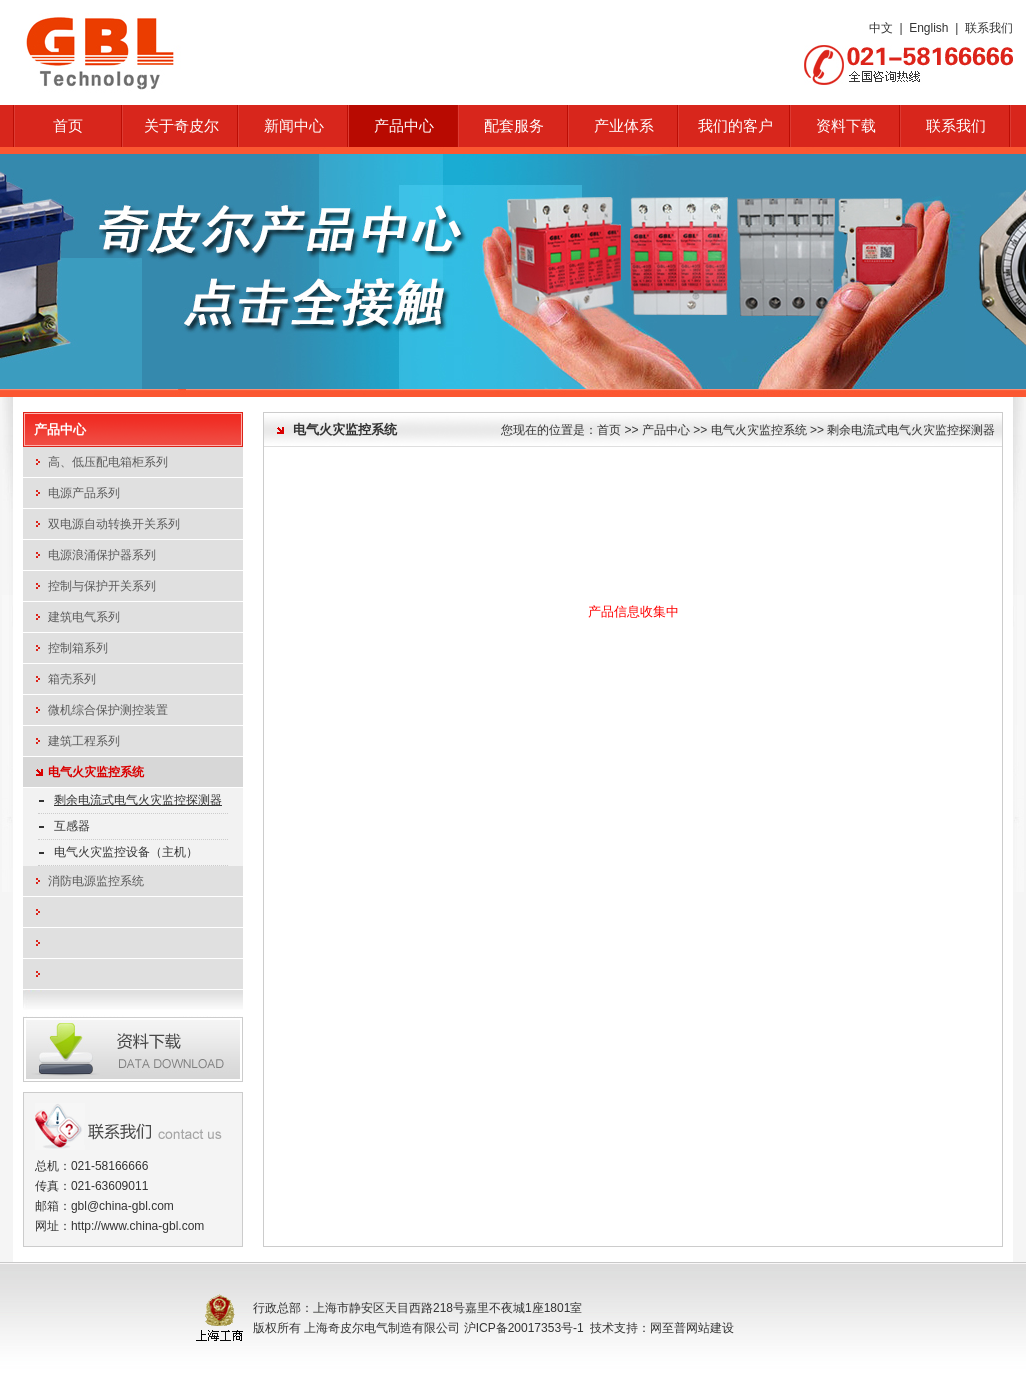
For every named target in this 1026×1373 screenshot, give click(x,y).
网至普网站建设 (692, 1328)
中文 (881, 28)
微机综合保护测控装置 (108, 710)
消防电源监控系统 (96, 881)
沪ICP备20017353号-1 (524, 1328)
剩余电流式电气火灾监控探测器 (138, 800)
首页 (68, 126)
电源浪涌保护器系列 (102, 555)
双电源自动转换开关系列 (114, 524)
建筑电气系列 (84, 617)
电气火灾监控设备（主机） (126, 852)
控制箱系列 (78, 648)
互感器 (72, 826)
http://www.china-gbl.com (137, 1226)
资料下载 (846, 126)
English (928, 28)
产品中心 (666, 430)
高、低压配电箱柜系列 (108, 462)
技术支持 (614, 1328)
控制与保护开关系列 (102, 586)
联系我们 (989, 28)
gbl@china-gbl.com (122, 1206)
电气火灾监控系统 (96, 772)
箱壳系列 (72, 679)
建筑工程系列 (84, 741)
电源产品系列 (84, 493)
